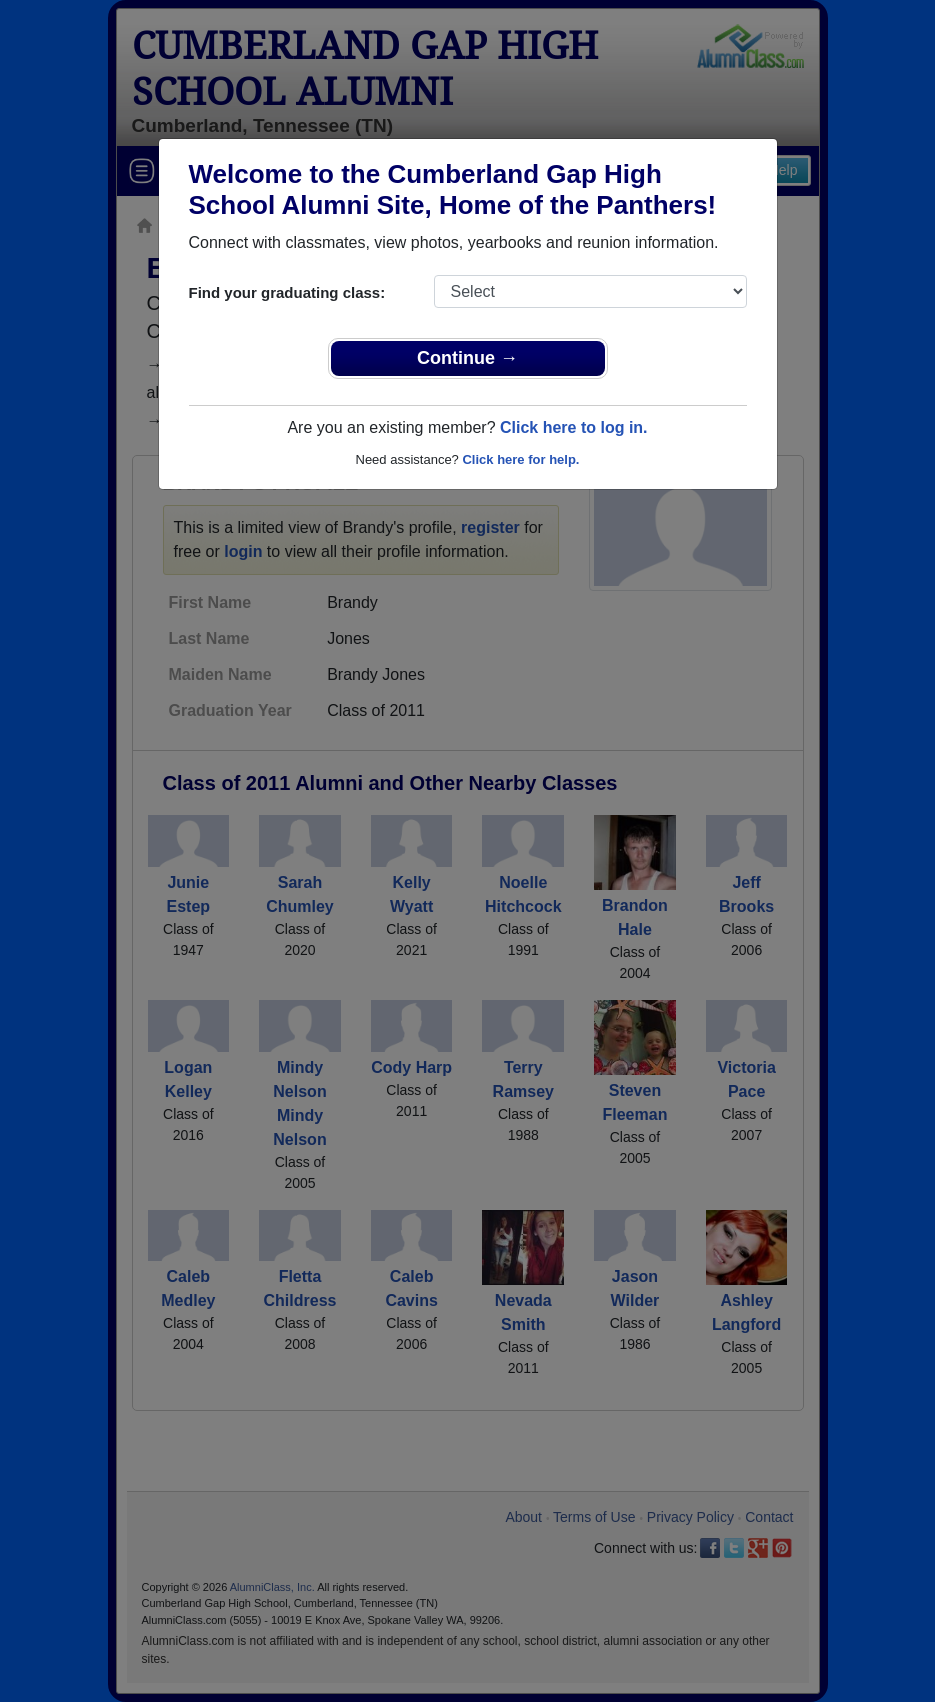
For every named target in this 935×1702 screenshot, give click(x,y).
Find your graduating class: (287, 292)
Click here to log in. (574, 427)
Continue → (467, 358)
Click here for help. (520, 459)
